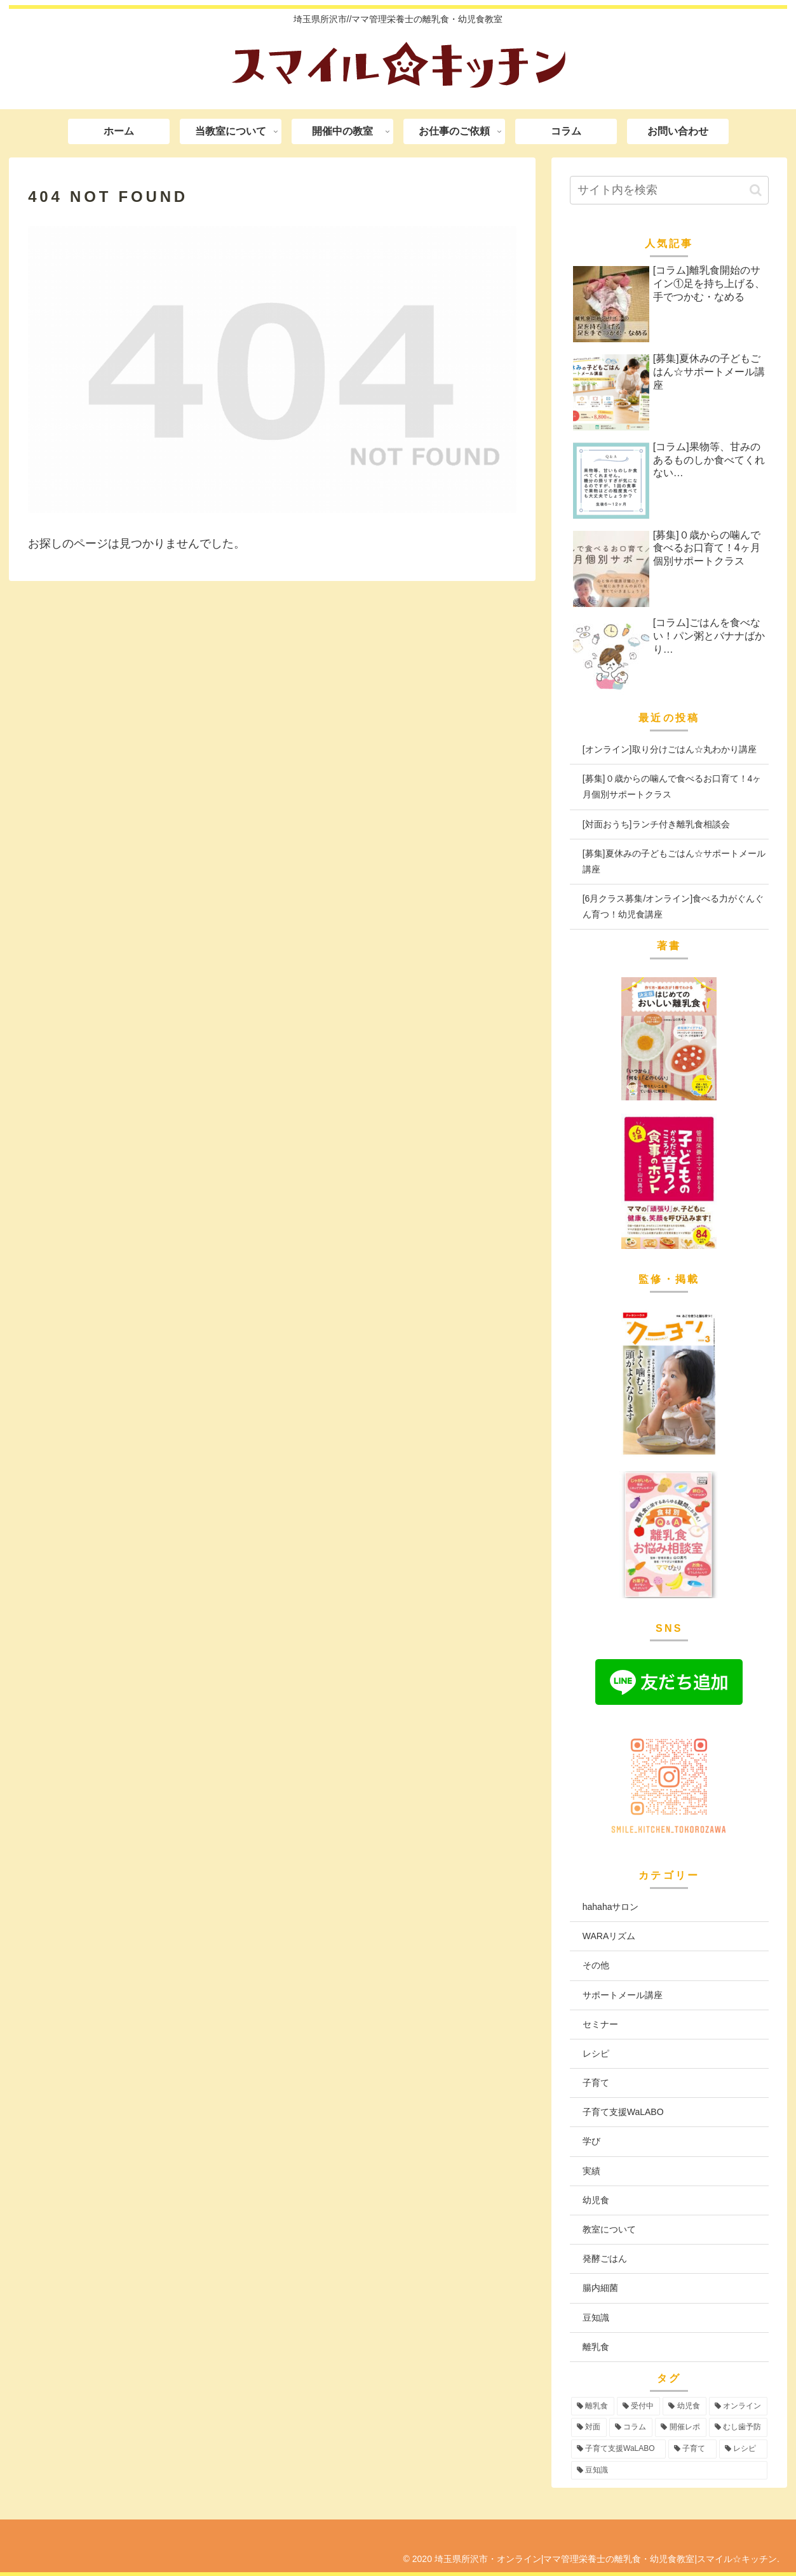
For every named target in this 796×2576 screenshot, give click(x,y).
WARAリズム (609, 1936)
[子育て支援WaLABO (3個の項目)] (618, 2449)
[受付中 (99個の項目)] (638, 2406)
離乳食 (596, 2347)
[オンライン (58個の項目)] (738, 2406)
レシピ (596, 2053)
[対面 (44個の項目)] (589, 2427)
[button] (756, 190)
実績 (591, 2171)
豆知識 (596, 2317)
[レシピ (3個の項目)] (743, 2449)
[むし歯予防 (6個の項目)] (738, 2427)
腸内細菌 (600, 2288)
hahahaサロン (611, 1907)
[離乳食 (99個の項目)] (592, 2406)
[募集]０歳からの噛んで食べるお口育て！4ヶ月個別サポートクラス (672, 786)
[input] (669, 190)
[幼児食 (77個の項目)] (684, 2406)
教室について (609, 2229)
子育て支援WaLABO (623, 2112)
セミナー (600, 2024)
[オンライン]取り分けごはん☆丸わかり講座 (670, 749)
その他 (596, 1965)
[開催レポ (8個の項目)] (680, 2427)
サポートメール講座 (623, 1995)
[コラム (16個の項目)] (630, 2427)
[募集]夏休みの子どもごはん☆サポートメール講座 (674, 861)
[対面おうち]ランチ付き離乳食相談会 (656, 824)
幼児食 (596, 2200)
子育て (596, 2083)
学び (591, 2141)
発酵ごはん (605, 2258)
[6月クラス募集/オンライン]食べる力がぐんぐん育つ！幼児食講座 (673, 906)
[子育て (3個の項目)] (692, 2449)
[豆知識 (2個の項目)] (669, 2470)
